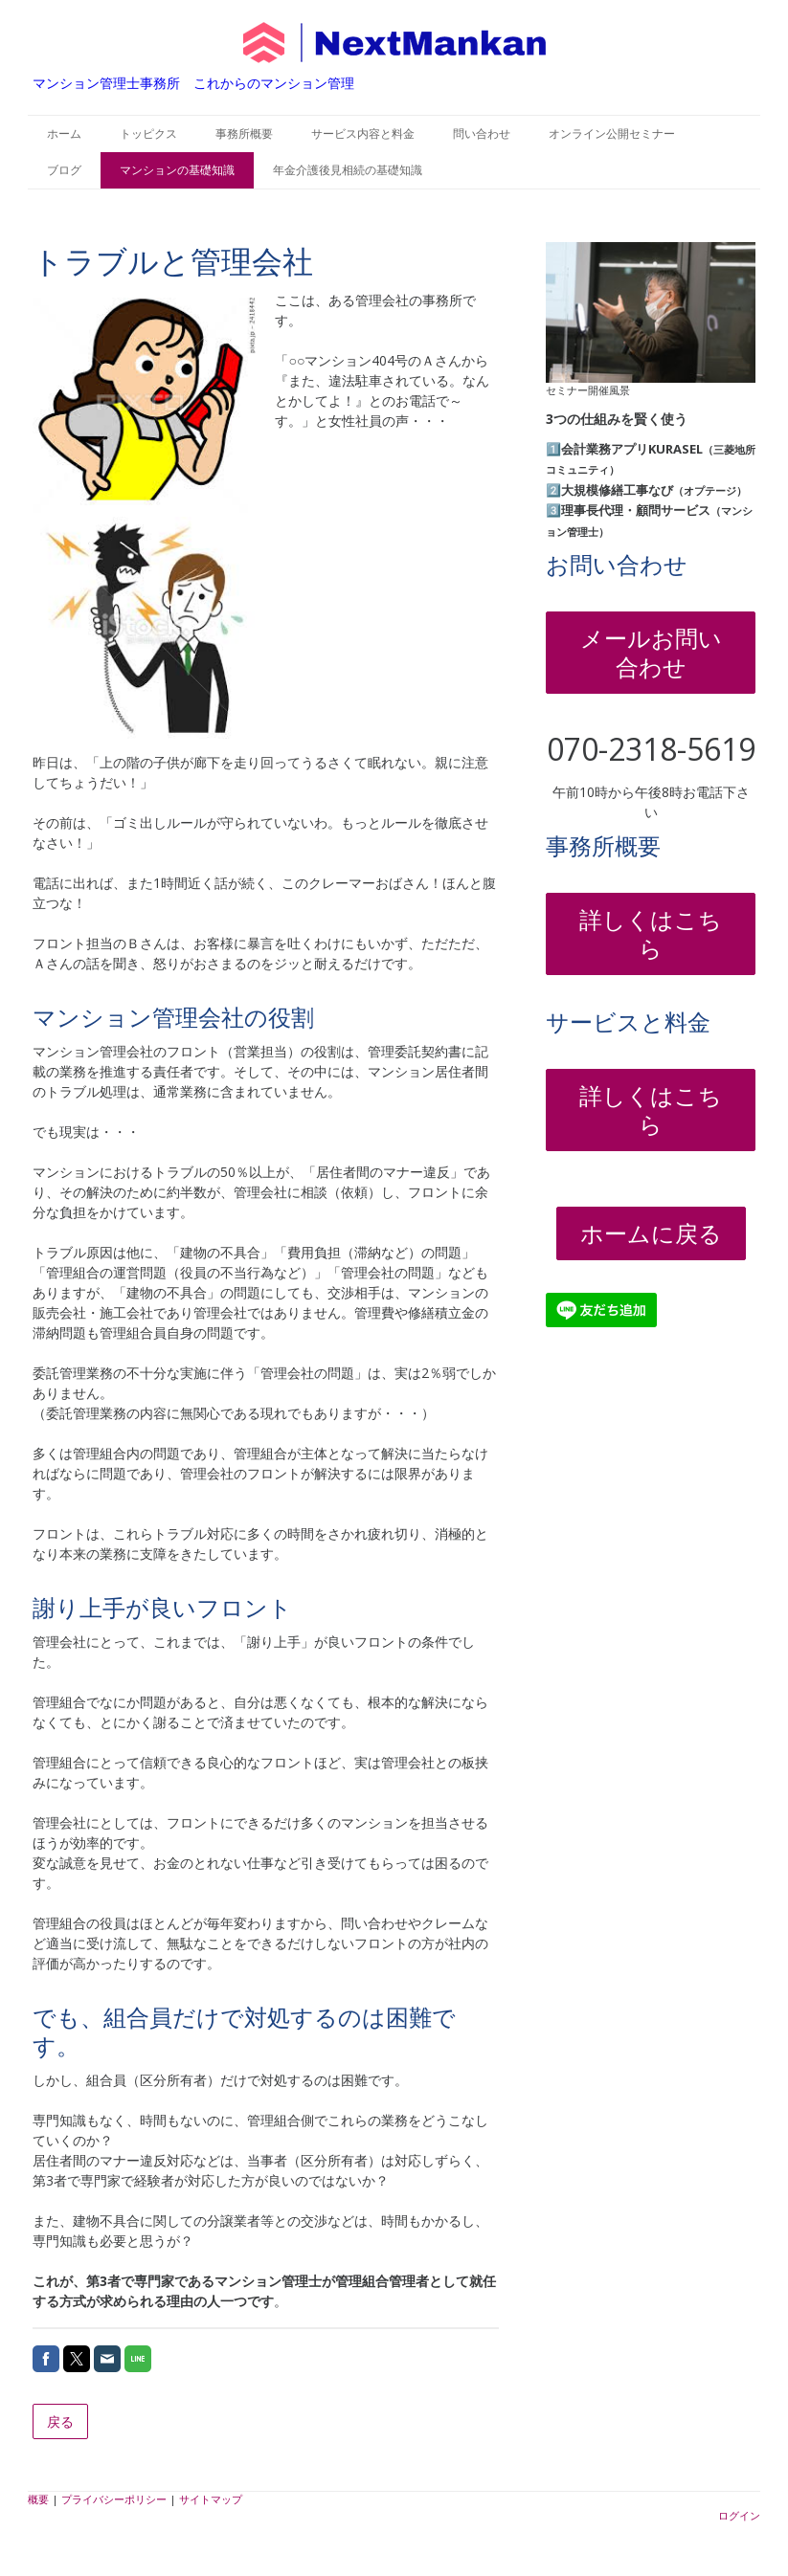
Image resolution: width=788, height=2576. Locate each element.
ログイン (739, 2515)
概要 (38, 2499)
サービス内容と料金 (363, 133)
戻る (60, 2421)
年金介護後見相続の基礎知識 (347, 170)
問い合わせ (481, 133)
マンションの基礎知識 (177, 170)
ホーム (64, 133)
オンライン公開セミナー (612, 133)
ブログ (64, 170)
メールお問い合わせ (651, 652)
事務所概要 (244, 133)
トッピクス (148, 133)
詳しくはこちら (650, 933)
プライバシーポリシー (114, 2499)
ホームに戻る (651, 1233)
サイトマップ (210, 2499)
